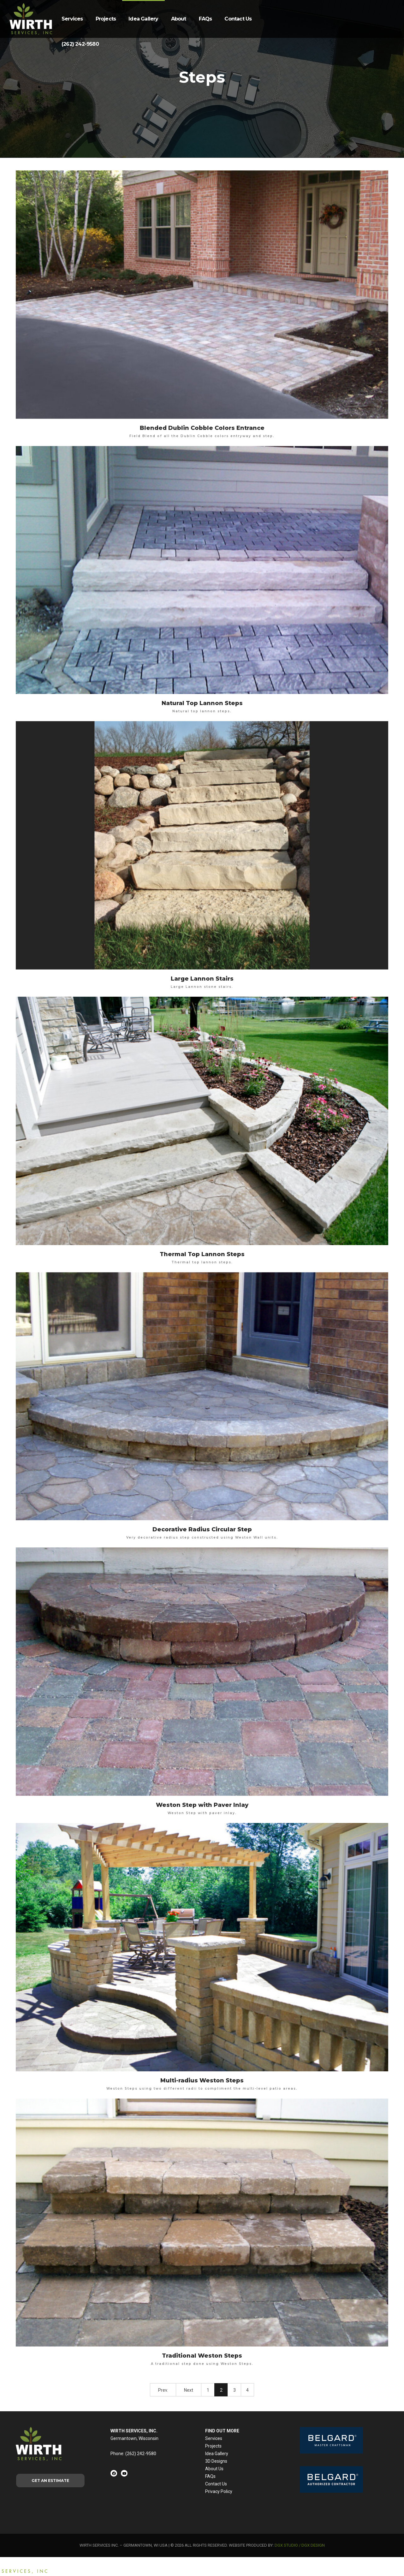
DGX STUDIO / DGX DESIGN (300, 2545)
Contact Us (238, 19)
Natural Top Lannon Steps (202, 703)
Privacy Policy (218, 2491)
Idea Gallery (143, 19)
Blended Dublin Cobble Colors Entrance (202, 427)
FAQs (205, 19)
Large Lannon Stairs (202, 978)
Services (72, 19)
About (178, 19)
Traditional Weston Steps (202, 2355)
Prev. (163, 2390)
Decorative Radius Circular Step (202, 1529)
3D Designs (216, 2461)
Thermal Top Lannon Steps (202, 1254)
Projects (106, 19)
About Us (214, 2468)
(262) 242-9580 (80, 44)
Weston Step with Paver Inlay (202, 1804)
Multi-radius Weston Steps (202, 2080)
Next (188, 2390)
